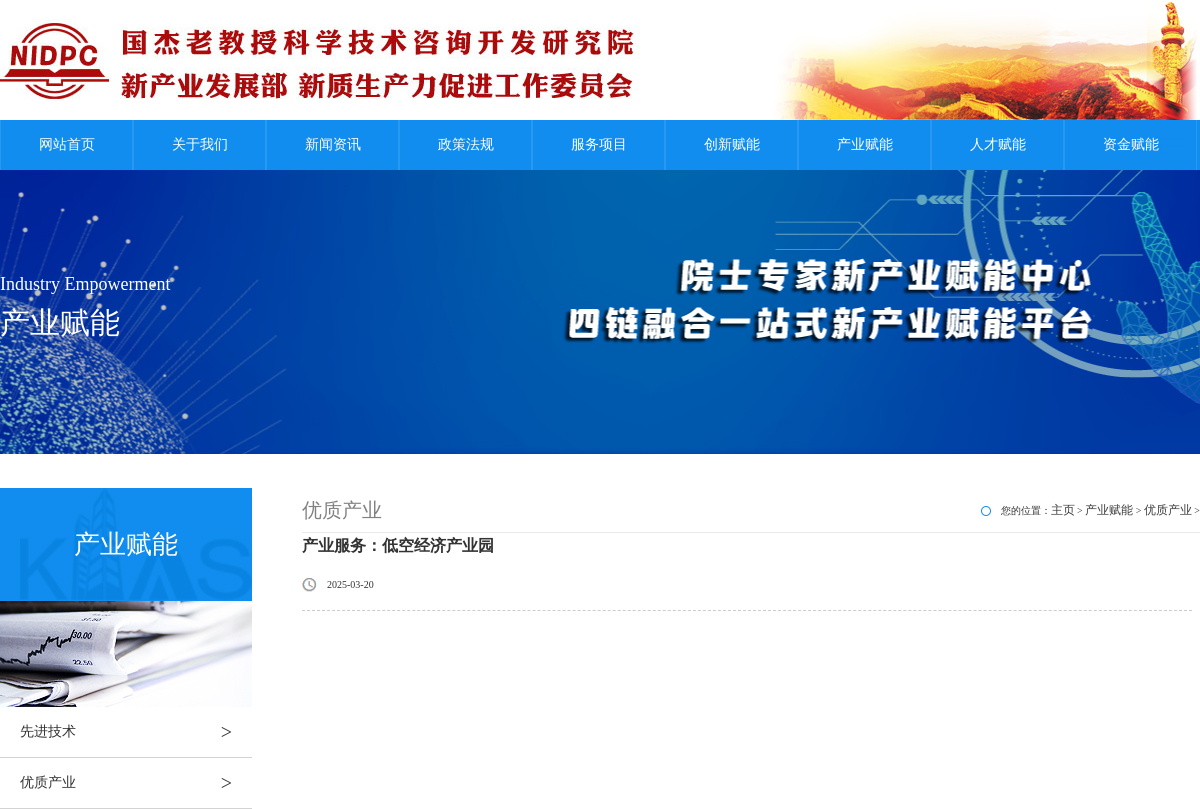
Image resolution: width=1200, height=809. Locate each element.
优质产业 (136, 783)
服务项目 (599, 144)
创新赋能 (732, 144)
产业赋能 (865, 144)
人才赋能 (998, 144)
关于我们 (200, 144)
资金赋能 (1131, 144)
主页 (1063, 510)
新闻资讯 (333, 144)
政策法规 (466, 144)
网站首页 (67, 144)
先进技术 (136, 732)
